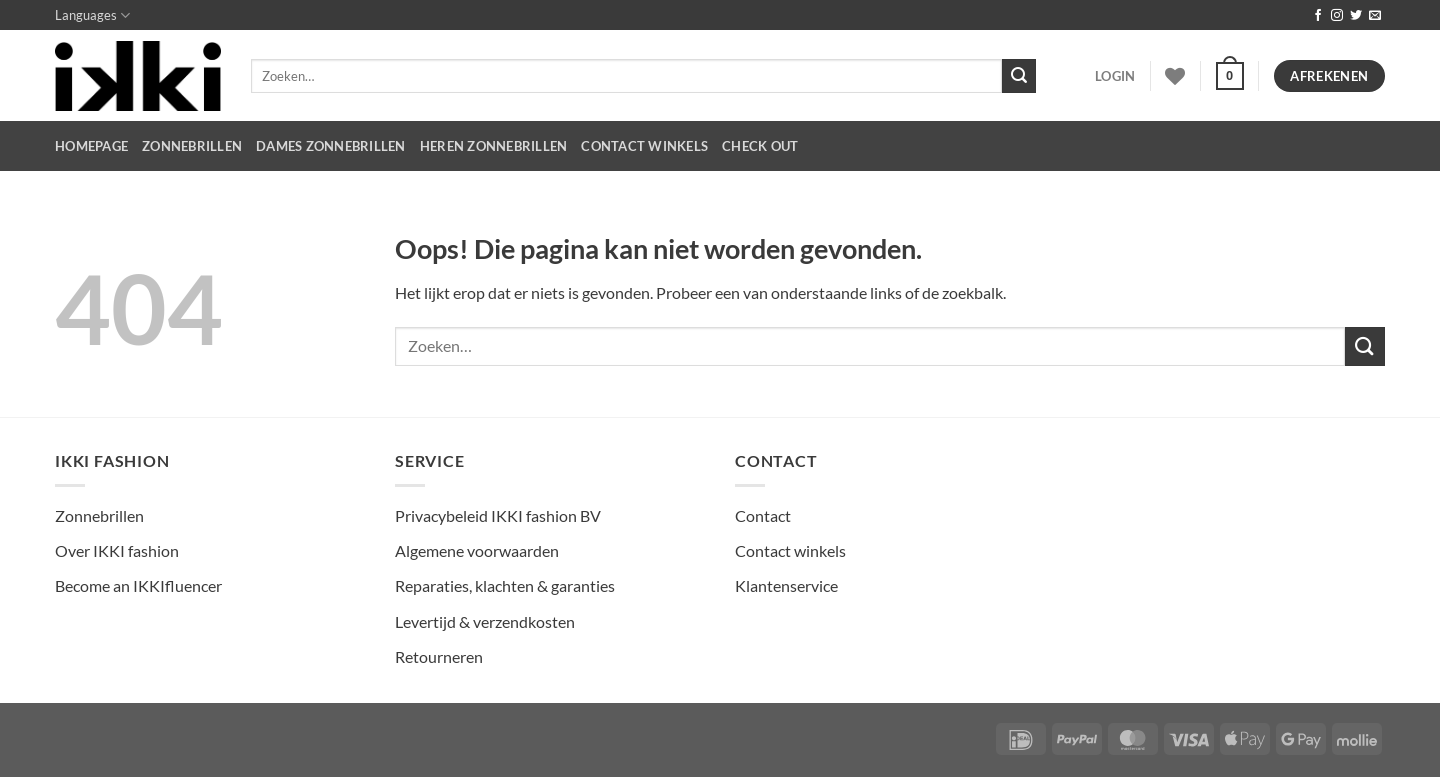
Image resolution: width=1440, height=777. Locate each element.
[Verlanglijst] (1175, 76)
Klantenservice (786, 585)
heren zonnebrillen (494, 146)
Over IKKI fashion (117, 550)
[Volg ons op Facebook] (1318, 16)
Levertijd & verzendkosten (485, 621)
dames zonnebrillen (331, 146)
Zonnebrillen (192, 146)
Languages (92, 15)
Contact (763, 515)
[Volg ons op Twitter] (1356, 16)
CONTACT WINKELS (644, 146)
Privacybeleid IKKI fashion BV (498, 515)
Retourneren (439, 656)
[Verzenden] (1019, 76)
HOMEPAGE (91, 146)
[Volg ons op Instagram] (1337, 16)
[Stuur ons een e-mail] (1375, 16)
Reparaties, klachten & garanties (505, 585)
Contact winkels (790, 550)
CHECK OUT (760, 146)
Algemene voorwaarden (477, 550)
